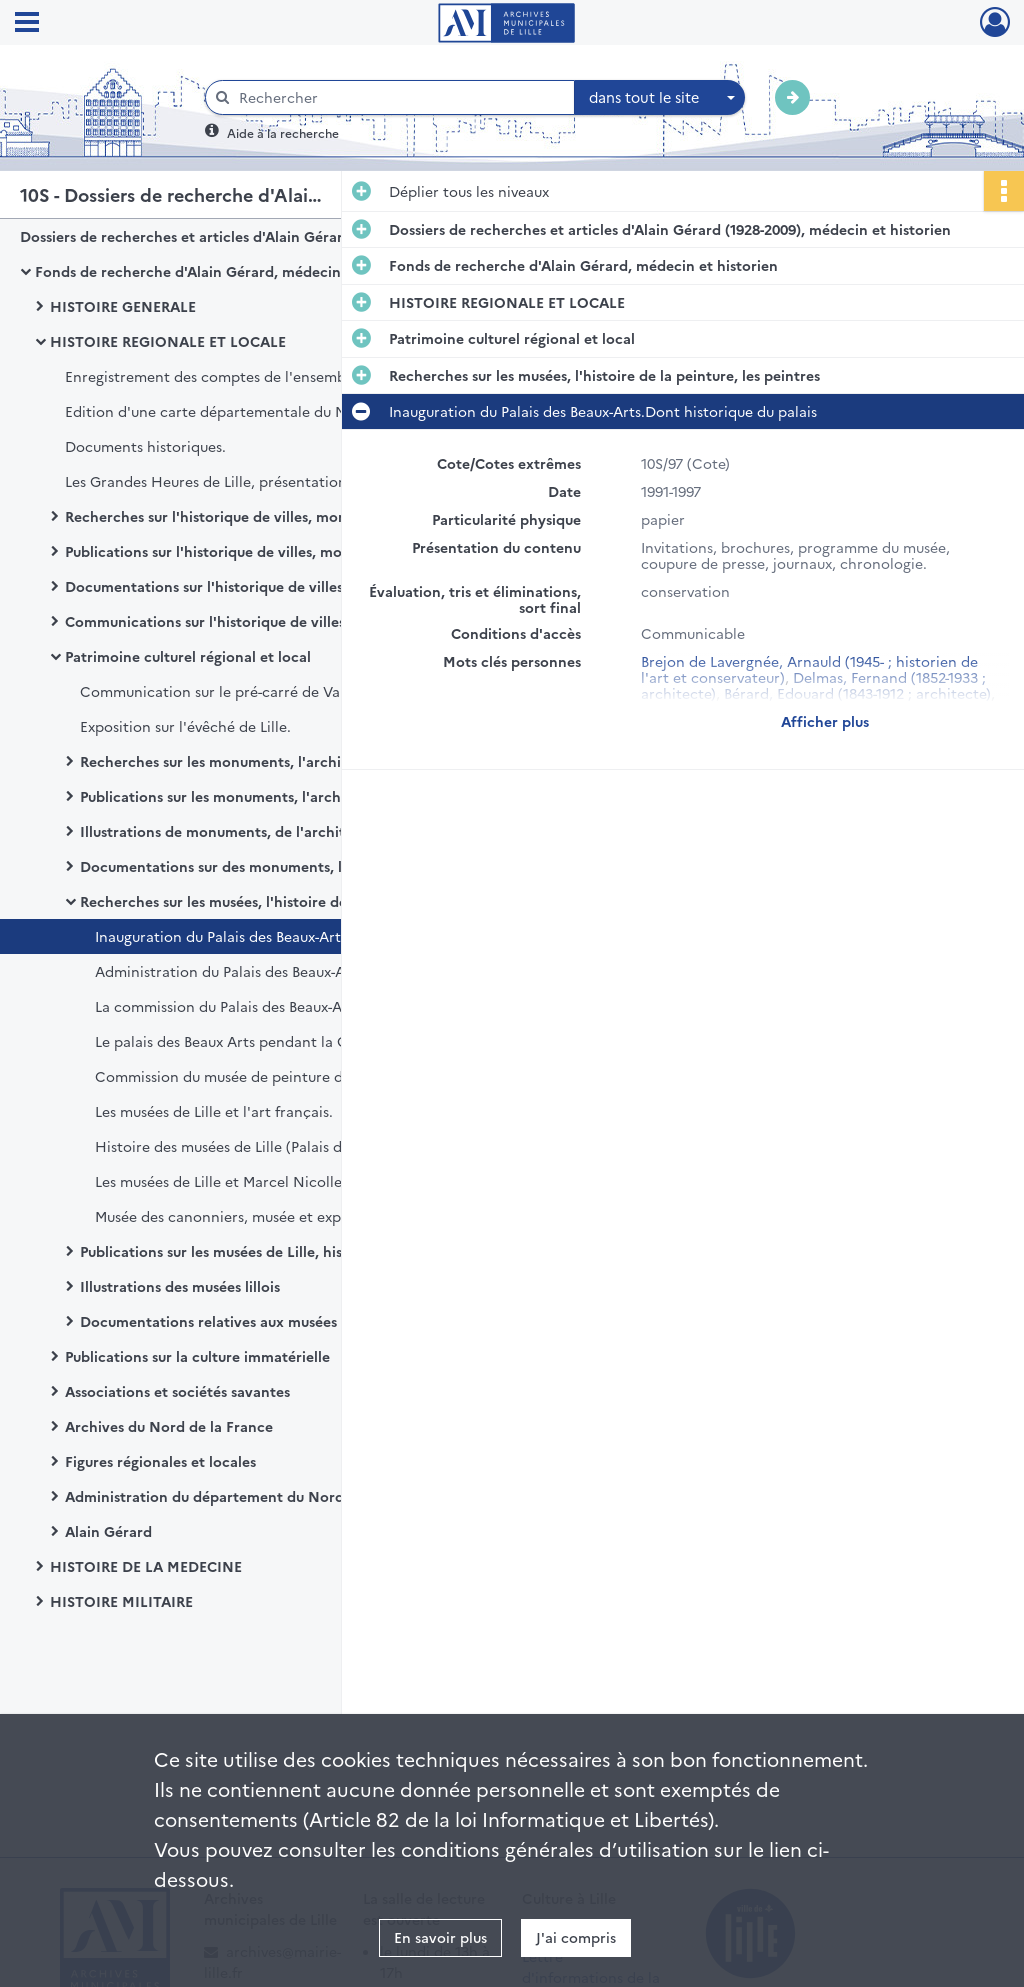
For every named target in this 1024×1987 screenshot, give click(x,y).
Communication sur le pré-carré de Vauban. (229, 691)
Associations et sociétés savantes (177, 1391)
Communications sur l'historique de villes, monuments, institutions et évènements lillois (265, 621)
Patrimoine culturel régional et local (188, 656)
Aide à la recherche (283, 132)
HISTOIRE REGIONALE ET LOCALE (168, 341)
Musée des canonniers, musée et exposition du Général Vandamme (295, 1216)
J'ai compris (576, 1937)
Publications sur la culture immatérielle (197, 1356)
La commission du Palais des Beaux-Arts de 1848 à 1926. (279, 1006)
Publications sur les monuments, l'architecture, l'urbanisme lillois (280, 796)
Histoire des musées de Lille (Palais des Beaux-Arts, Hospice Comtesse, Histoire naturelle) (295, 1146)
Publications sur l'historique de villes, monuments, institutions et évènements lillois (265, 551)
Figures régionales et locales (160, 1461)
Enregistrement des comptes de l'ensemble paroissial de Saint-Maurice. (265, 376)
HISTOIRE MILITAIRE (121, 1601)
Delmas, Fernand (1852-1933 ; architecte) (813, 685)
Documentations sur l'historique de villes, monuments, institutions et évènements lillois (265, 586)
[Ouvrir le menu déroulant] (27, 24)
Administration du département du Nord (204, 1496)
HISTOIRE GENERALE (123, 306)
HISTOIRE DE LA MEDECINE (146, 1566)
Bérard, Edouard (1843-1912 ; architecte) (857, 693)
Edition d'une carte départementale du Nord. (220, 411)
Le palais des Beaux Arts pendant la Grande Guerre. (269, 1041)
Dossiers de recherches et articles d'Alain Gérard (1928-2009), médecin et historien (220, 236)
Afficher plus (825, 721)
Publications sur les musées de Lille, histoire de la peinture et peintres (280, 1251)
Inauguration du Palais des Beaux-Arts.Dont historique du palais (295, 936)
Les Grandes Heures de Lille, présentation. (208, 481)
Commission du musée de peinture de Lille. (240, 1076)
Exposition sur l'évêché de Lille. (185, 726)
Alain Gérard (108, 1531)
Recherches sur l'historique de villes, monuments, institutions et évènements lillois (265, 516)
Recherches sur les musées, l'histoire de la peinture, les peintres (280, 901)
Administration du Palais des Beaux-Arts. (231, 971)
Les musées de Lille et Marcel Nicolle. (220, 1181)
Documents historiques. (145, 446)
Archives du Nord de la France (169, 1426)
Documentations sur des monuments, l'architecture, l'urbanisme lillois (280, 866)
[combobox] (660, 98)
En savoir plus (440, 1937)
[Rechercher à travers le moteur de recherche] (400, 97)
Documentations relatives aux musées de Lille (235, 1321)
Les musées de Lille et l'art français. (214, 1111)
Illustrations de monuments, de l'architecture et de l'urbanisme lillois (280, 831)
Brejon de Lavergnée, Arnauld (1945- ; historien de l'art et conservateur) (809, 669)
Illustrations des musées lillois (180, 1286)
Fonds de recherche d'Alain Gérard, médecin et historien (229, 271)
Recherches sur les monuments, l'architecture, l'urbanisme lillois (280, 761)
